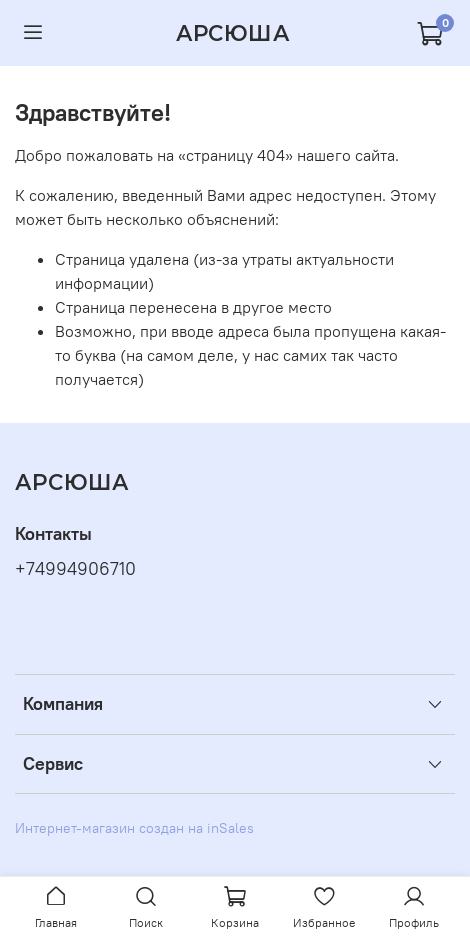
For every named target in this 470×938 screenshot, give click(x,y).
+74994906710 (75, 569)
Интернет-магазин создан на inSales (134, 828)
